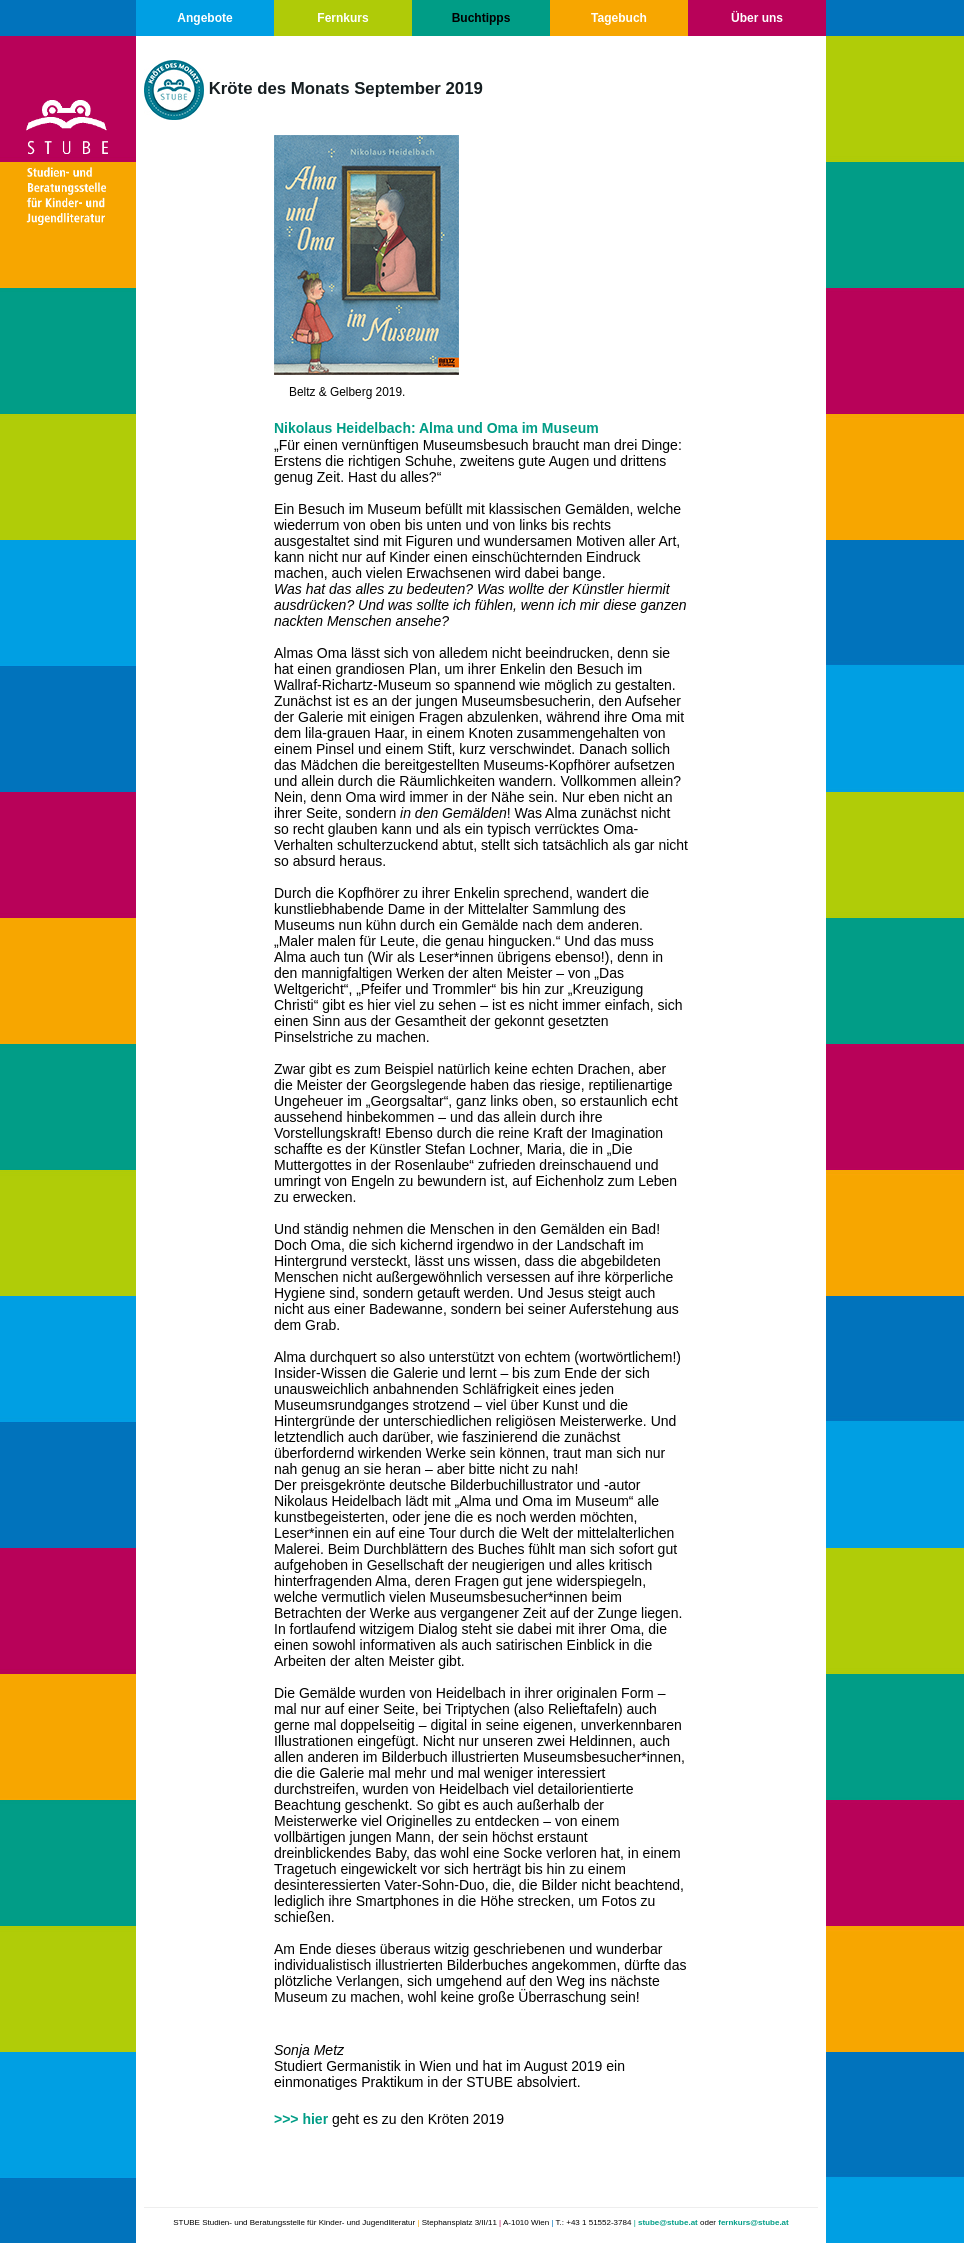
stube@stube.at (668, 2222)
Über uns (757, 18)
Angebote (204, 18)
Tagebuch (619, 18)
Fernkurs (342, 18)
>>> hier (301, 2119)
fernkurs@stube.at (753, 2222)
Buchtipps (481, 18)
